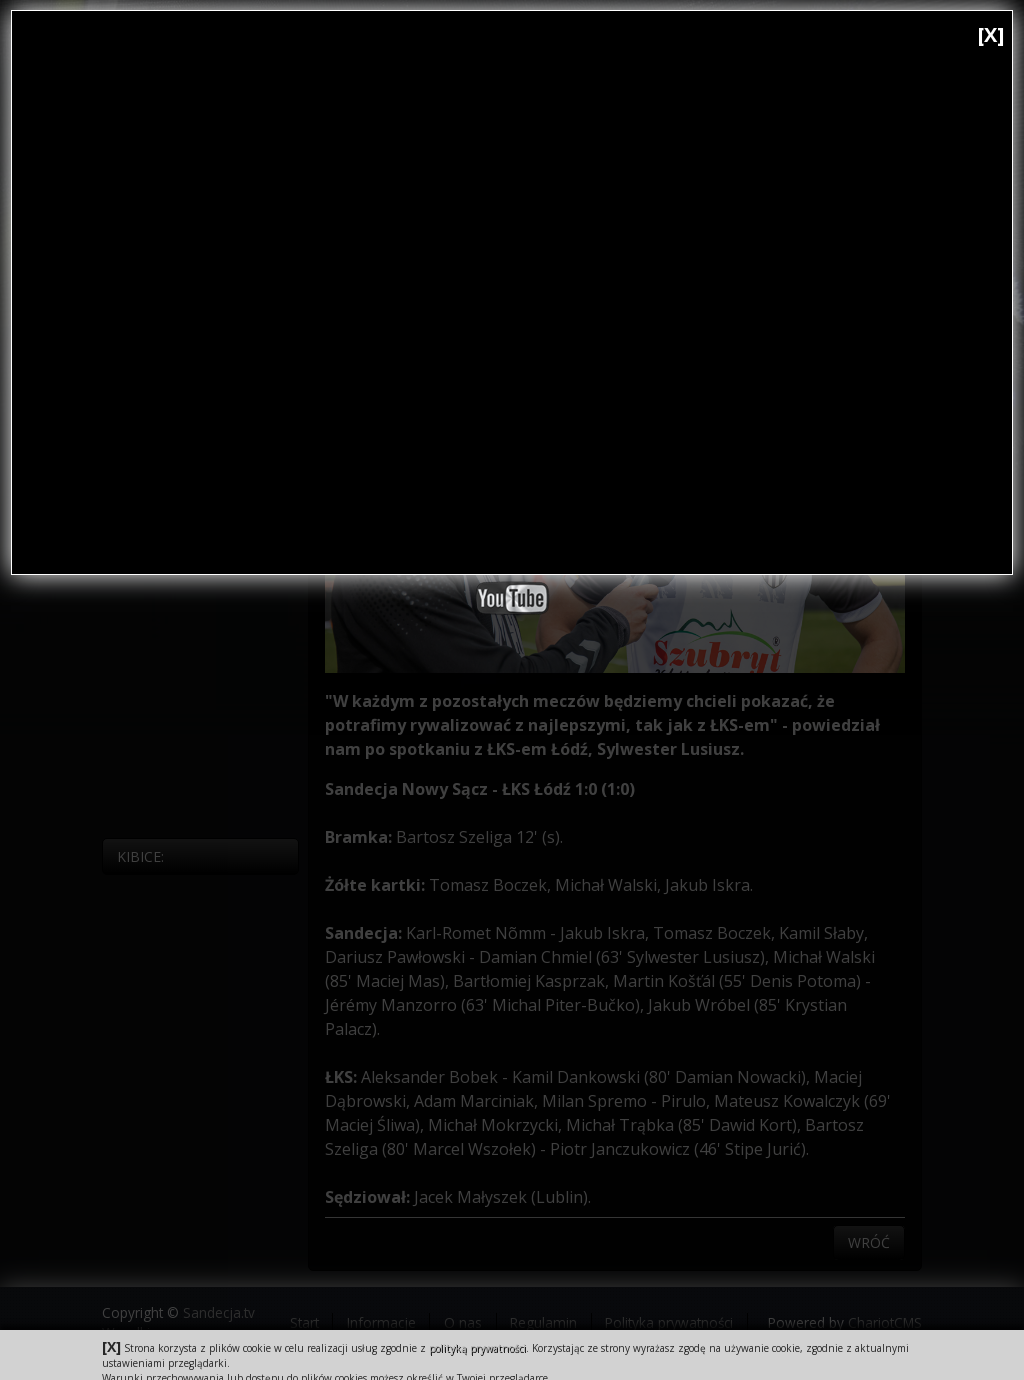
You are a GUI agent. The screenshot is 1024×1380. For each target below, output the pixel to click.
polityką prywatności (477, 1348)
